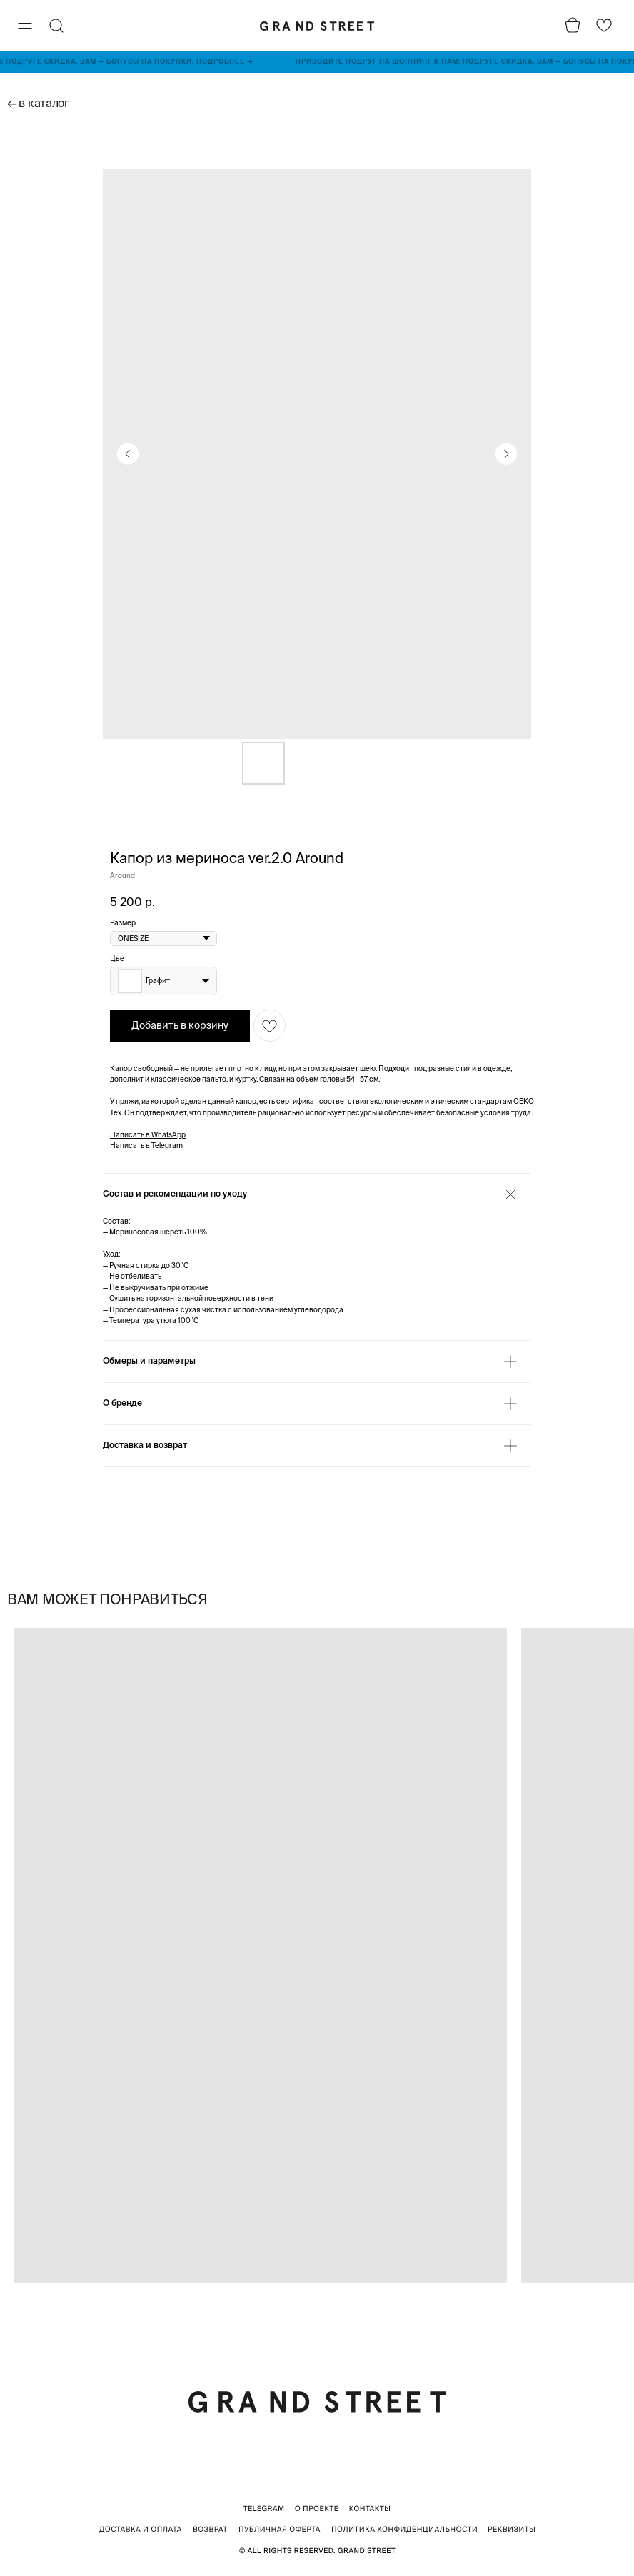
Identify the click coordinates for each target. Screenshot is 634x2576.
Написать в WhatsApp (148, 1135)
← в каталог (38, 102)
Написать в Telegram (146, 1145)
